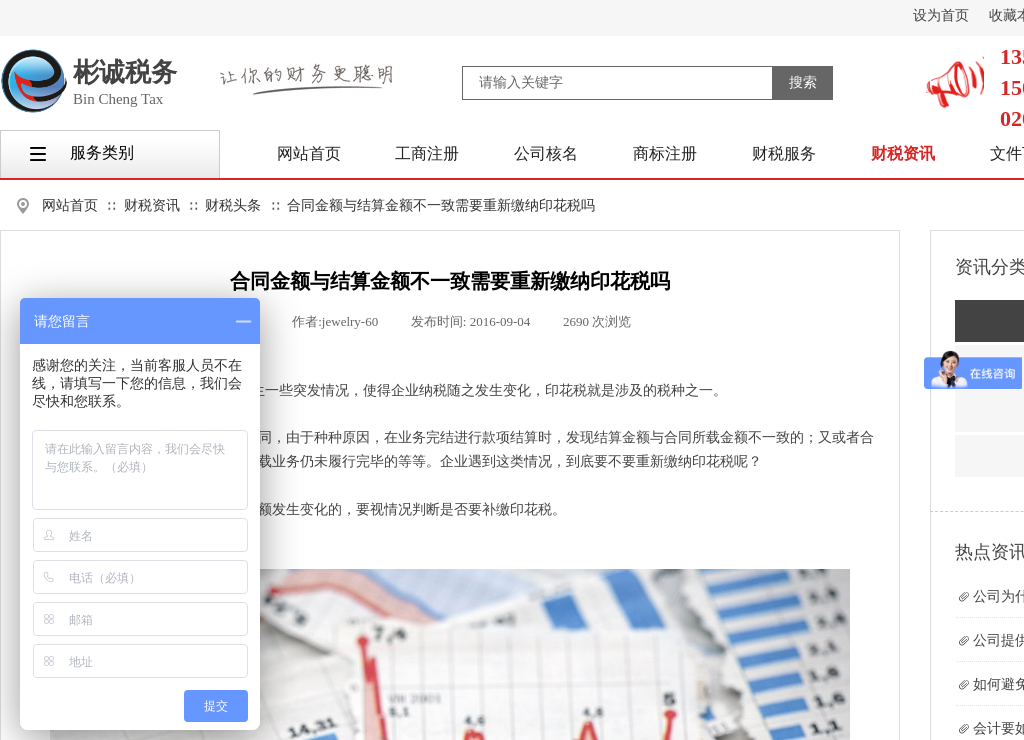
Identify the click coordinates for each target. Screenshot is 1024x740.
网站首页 (70, 205)
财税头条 (233, 205)
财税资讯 (152, 205)
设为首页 (941, 15)
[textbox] (617, 83)
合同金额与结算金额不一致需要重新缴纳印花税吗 (441, 205)
